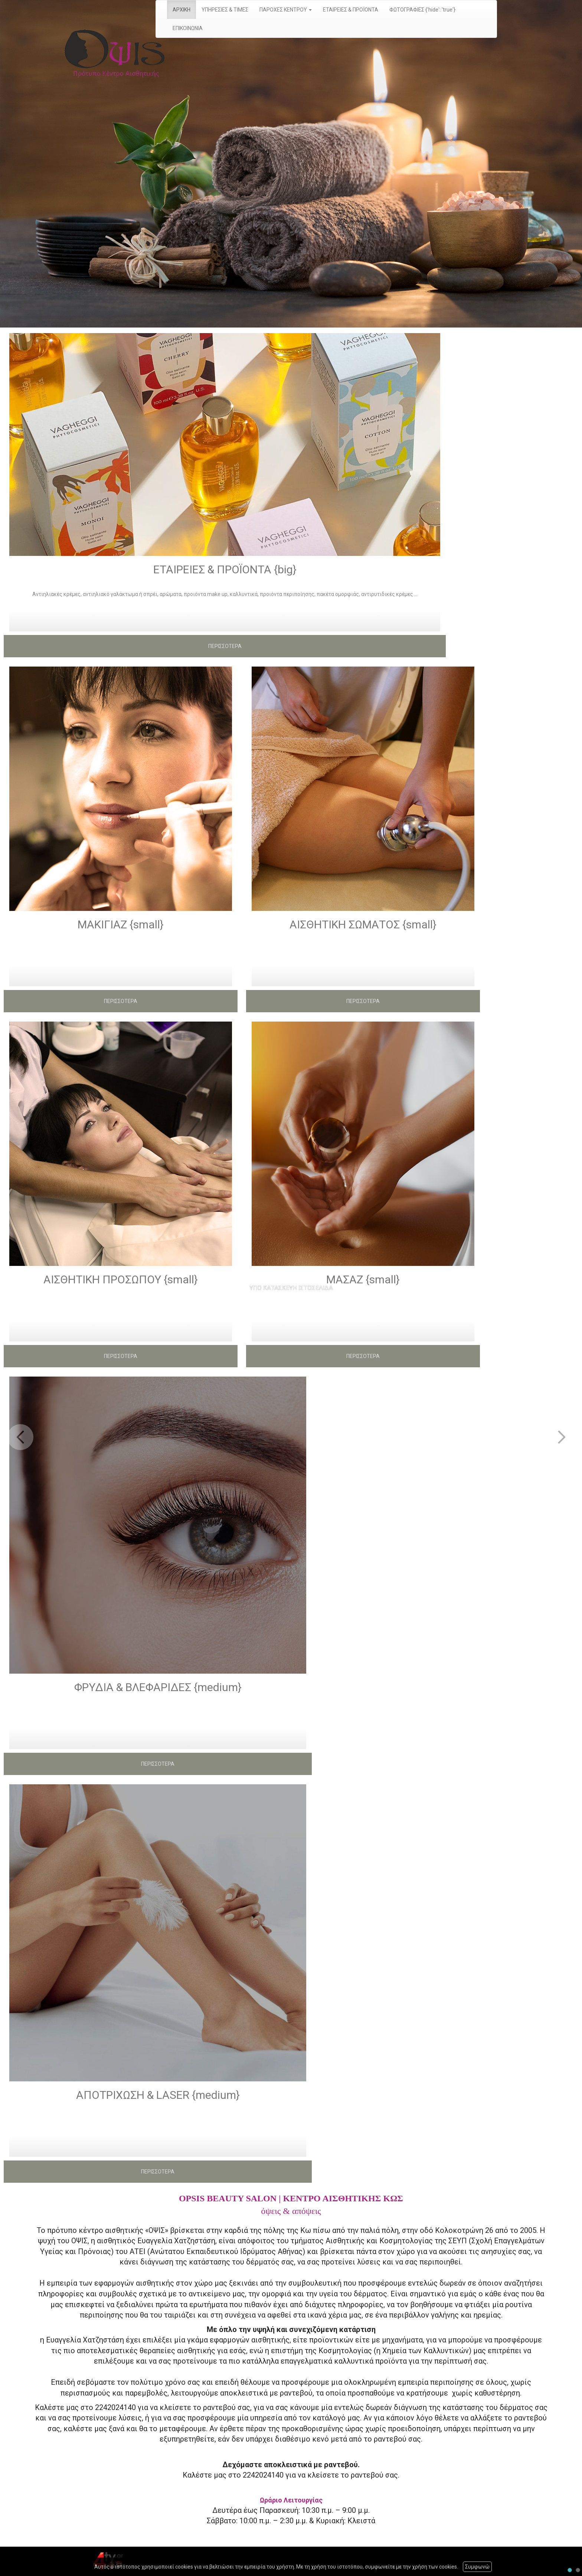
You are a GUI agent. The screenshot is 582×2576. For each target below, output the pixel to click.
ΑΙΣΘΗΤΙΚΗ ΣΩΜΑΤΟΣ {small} (363, 924)
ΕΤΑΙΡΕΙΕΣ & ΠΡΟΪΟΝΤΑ (350, 10)
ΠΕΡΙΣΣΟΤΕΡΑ (225, 646)
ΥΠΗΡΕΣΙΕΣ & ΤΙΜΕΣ (225, 10)
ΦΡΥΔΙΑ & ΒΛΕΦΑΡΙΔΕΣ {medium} (158, 1687)
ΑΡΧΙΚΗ (181, 10)
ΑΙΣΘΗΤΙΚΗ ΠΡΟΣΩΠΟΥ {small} (120, 1279)
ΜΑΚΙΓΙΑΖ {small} (121, 924)
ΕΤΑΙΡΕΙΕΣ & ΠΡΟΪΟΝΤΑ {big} (225, 569)
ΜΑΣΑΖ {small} (363, 1279)
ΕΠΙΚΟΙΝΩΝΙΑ (188, 28)
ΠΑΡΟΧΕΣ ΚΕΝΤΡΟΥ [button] (285, 10)
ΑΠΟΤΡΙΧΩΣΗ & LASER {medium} (158, 2095)
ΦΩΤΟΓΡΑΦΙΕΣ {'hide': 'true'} (422, 10)
